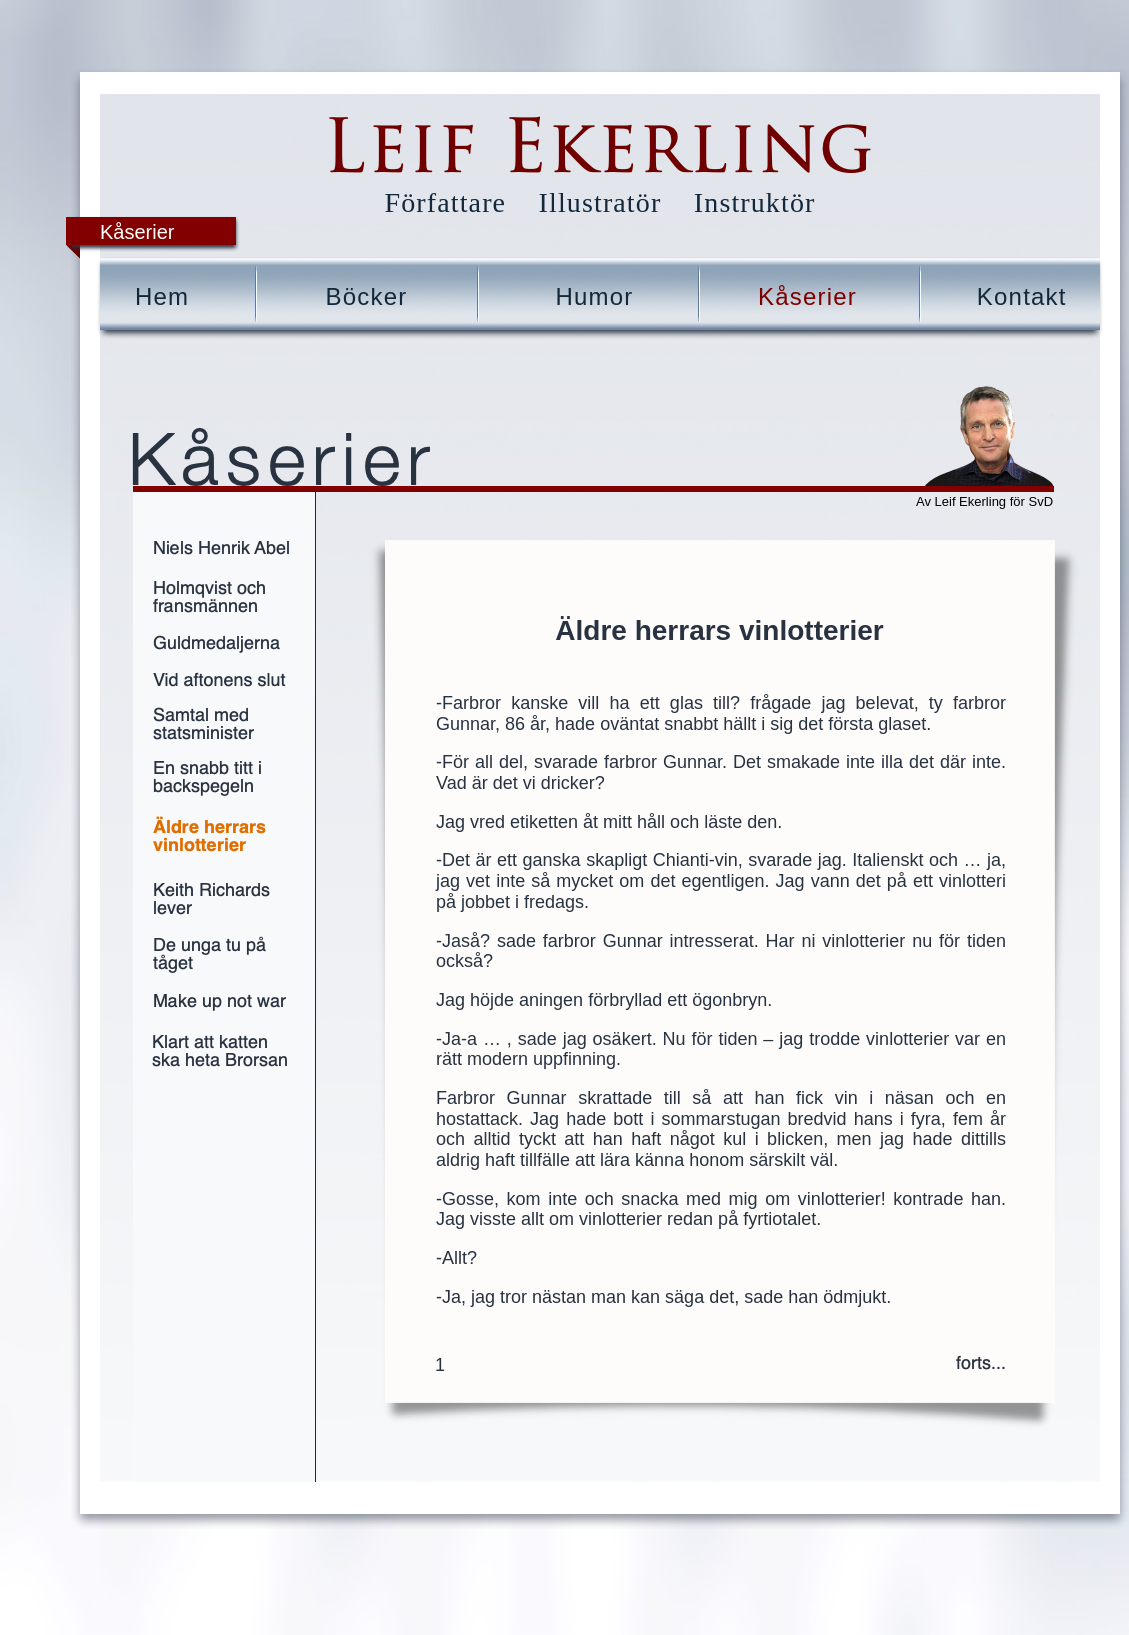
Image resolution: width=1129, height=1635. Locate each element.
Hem (162, 296)
